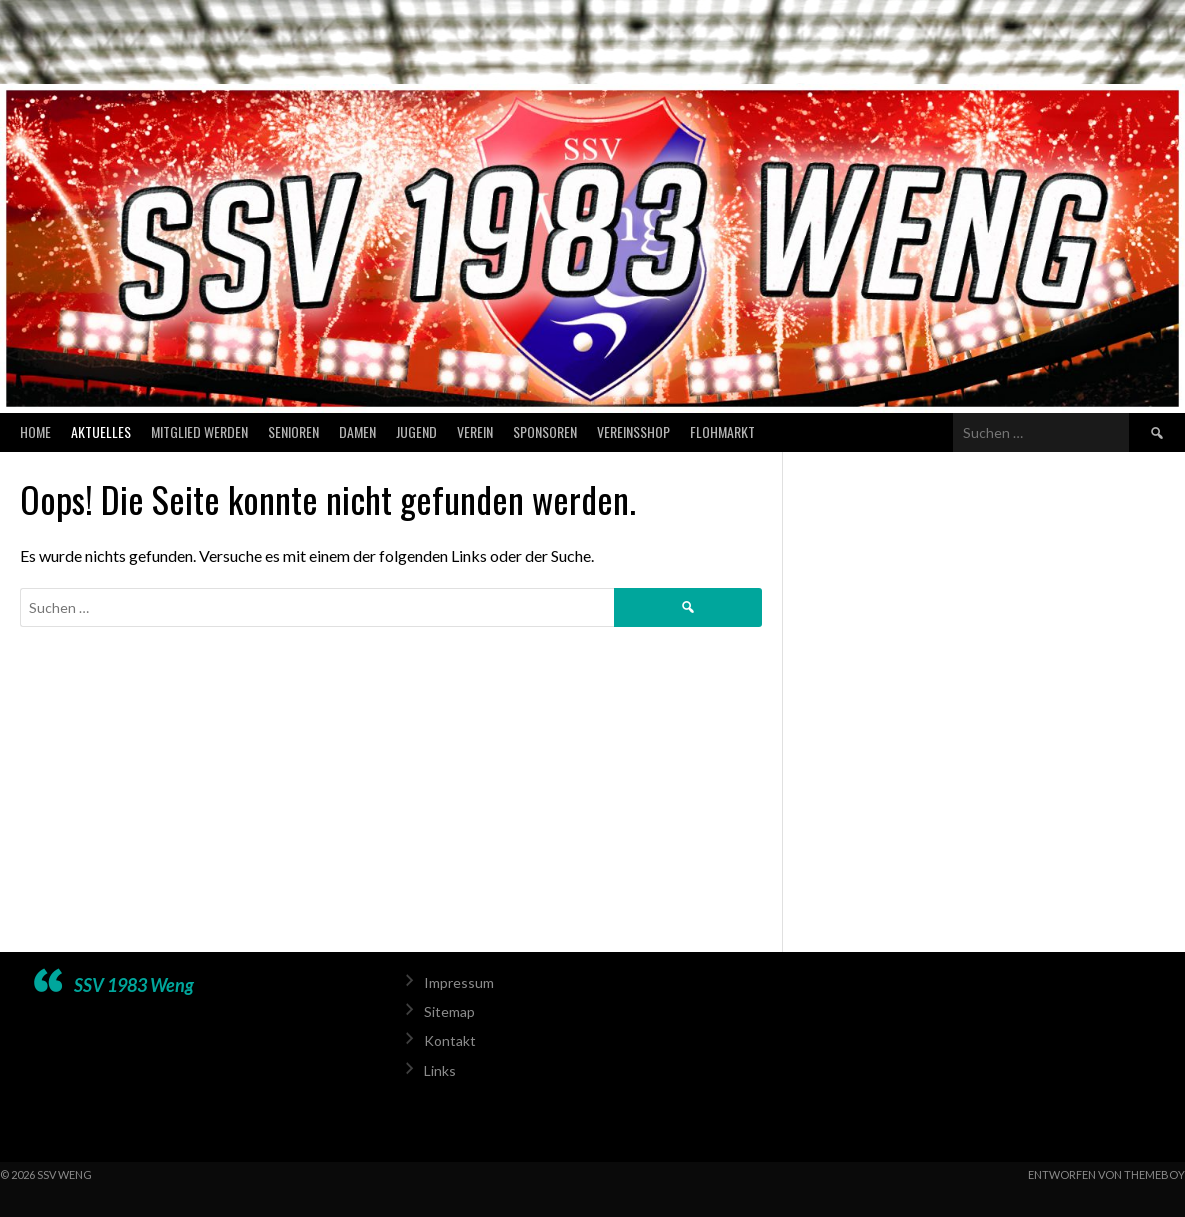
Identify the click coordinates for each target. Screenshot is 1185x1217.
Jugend (416, 431)
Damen (357, 431)
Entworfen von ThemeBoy (1106, 1174)
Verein (475, 431)
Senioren (293, 431)
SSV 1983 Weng (134, 985)
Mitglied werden (199, 431)
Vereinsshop (633, 431)
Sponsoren (545, 431)
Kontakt (450, 1040)
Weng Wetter (973, 1047)
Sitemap (449, 1011)
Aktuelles (101, 431)
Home (35, 431)
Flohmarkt (722, 431)
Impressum (459, 982)
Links (440, 1070)
